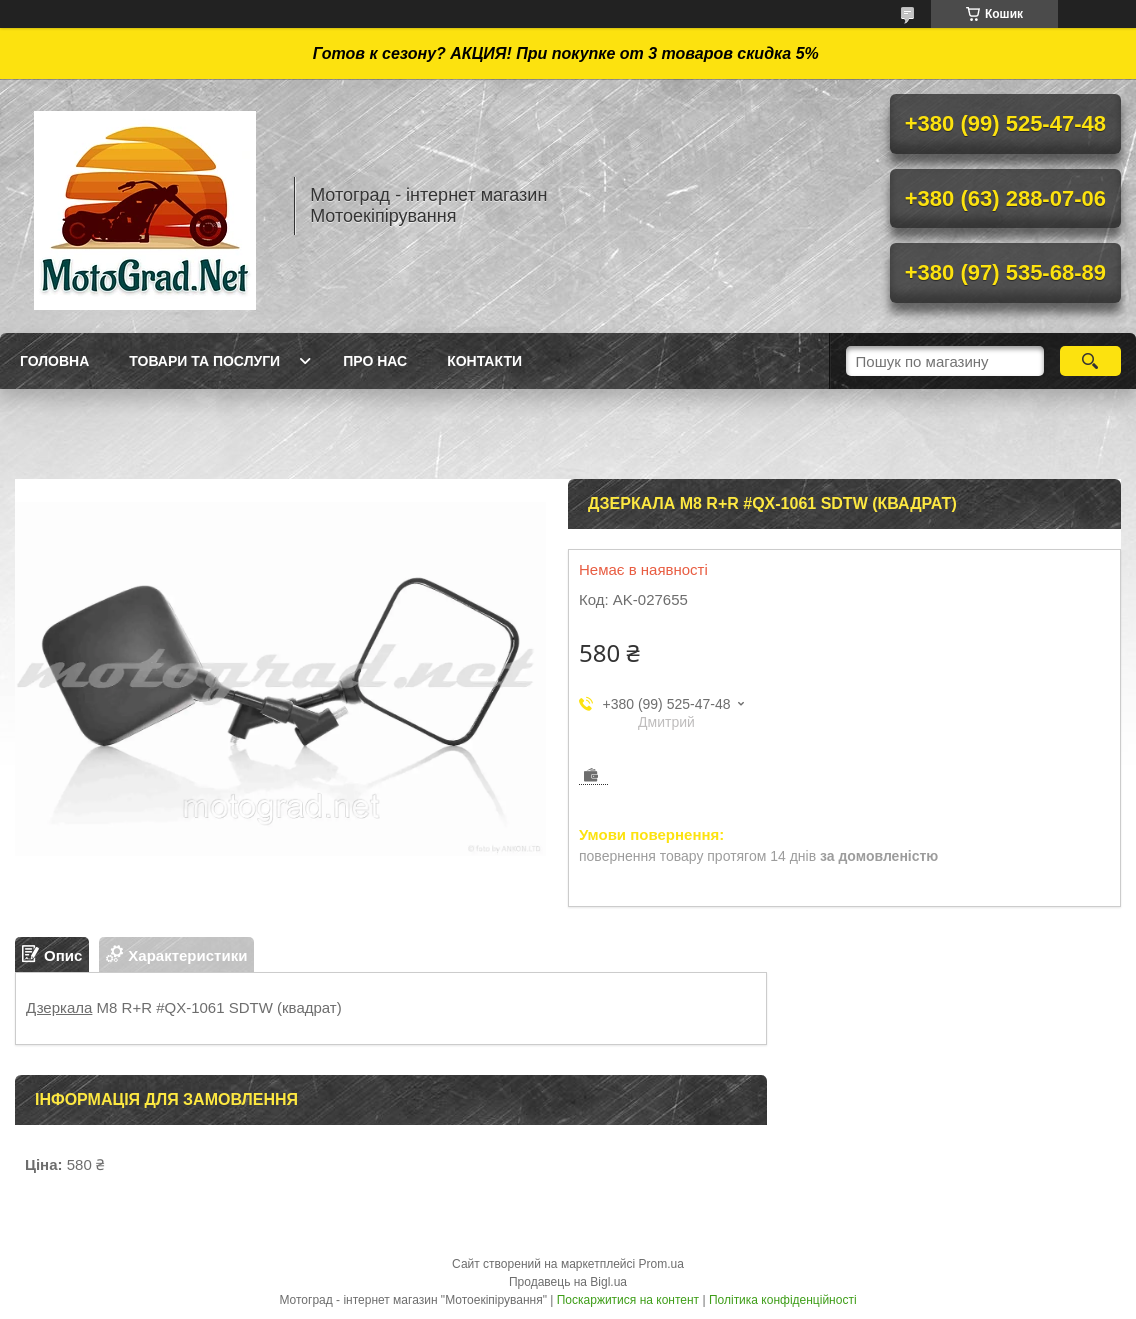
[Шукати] (1090, 361)
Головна (54, 361)
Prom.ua (661, 1264)
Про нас (375, 361)
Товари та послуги (204, 361)
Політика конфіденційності (783, 1300)
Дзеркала (59, 1007)
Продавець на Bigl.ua (568, 1282)
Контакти (484, 361)
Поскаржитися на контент (628, 1300)
